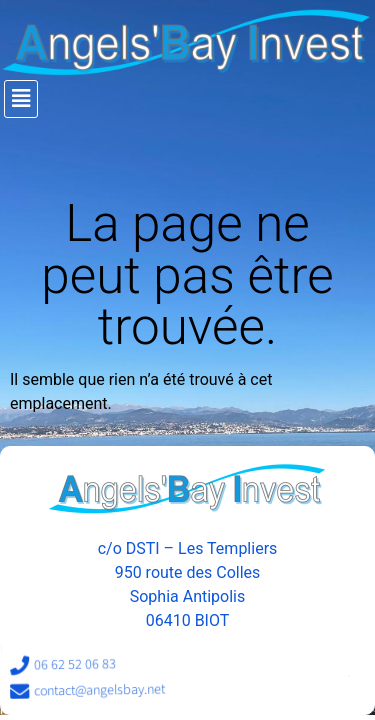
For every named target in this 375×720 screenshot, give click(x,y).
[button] (189, 99)
